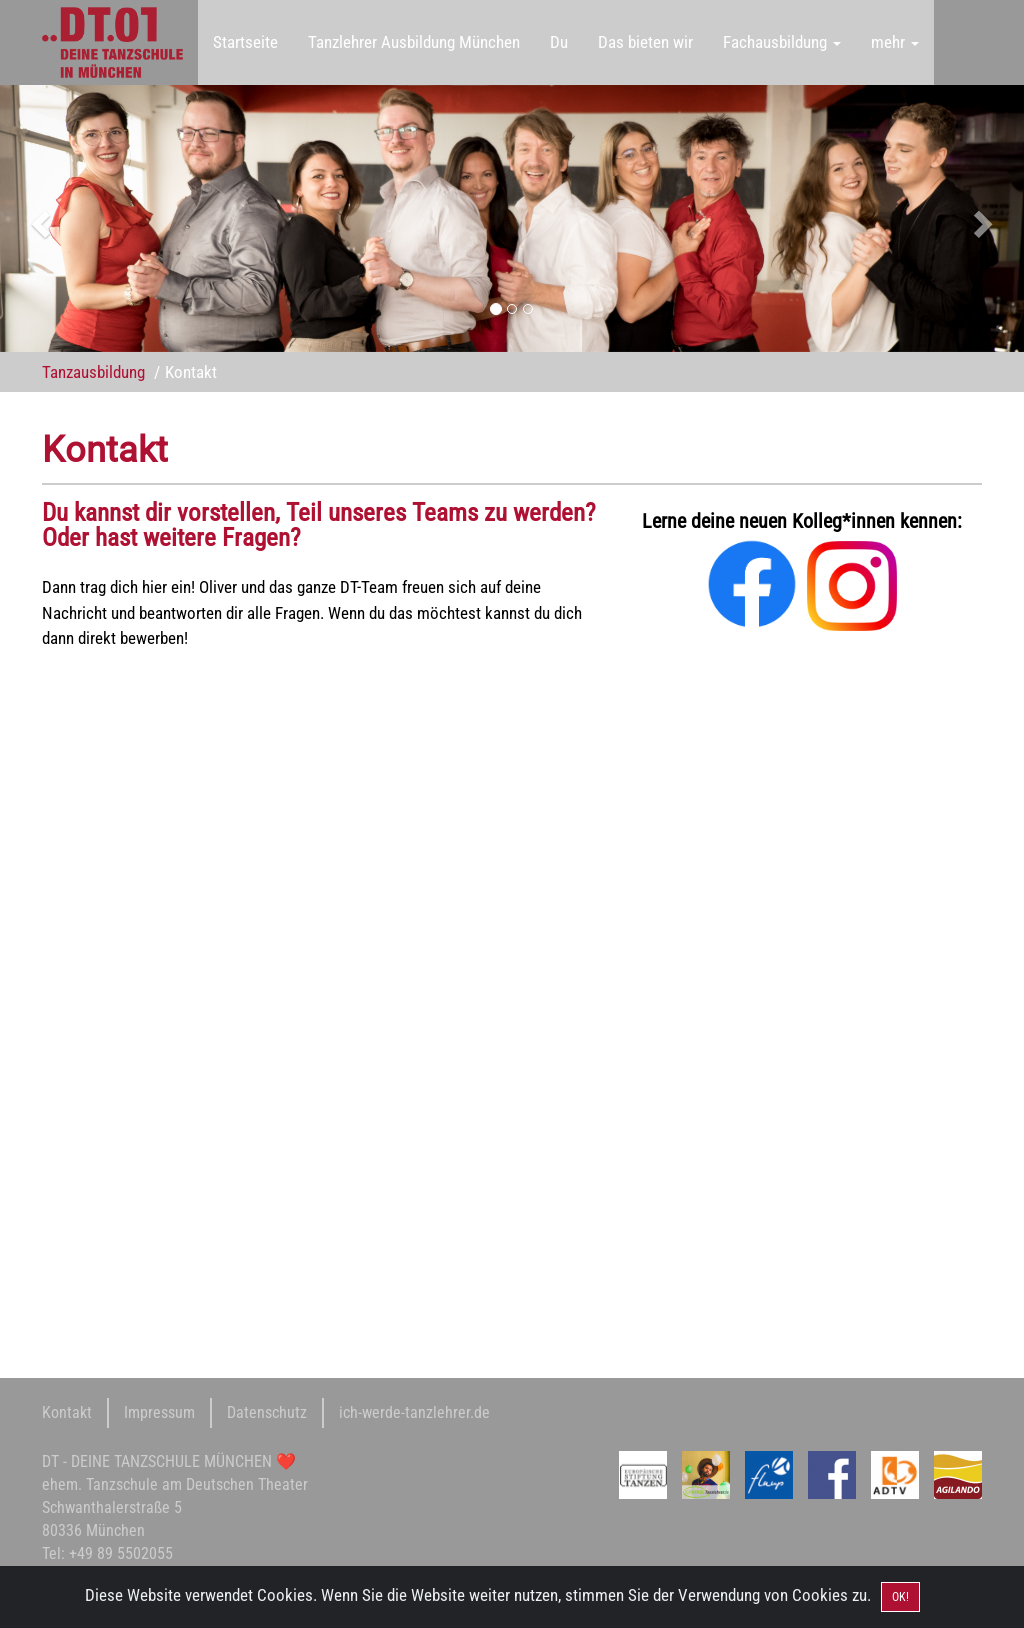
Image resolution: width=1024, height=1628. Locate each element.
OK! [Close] (900, 1597)
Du (559, 42)
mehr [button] (895, 42)
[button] (77, 218)
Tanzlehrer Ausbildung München (414, 42)
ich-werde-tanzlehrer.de (414, 1412)
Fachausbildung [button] (782, 42)
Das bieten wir (645, 42)
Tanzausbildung (93, 372)
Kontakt (67, 1412)
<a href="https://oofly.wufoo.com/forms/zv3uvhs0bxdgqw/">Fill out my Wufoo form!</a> (324, 966)
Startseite (245, 42)
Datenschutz (267, 1412)
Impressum (159, 1412)
